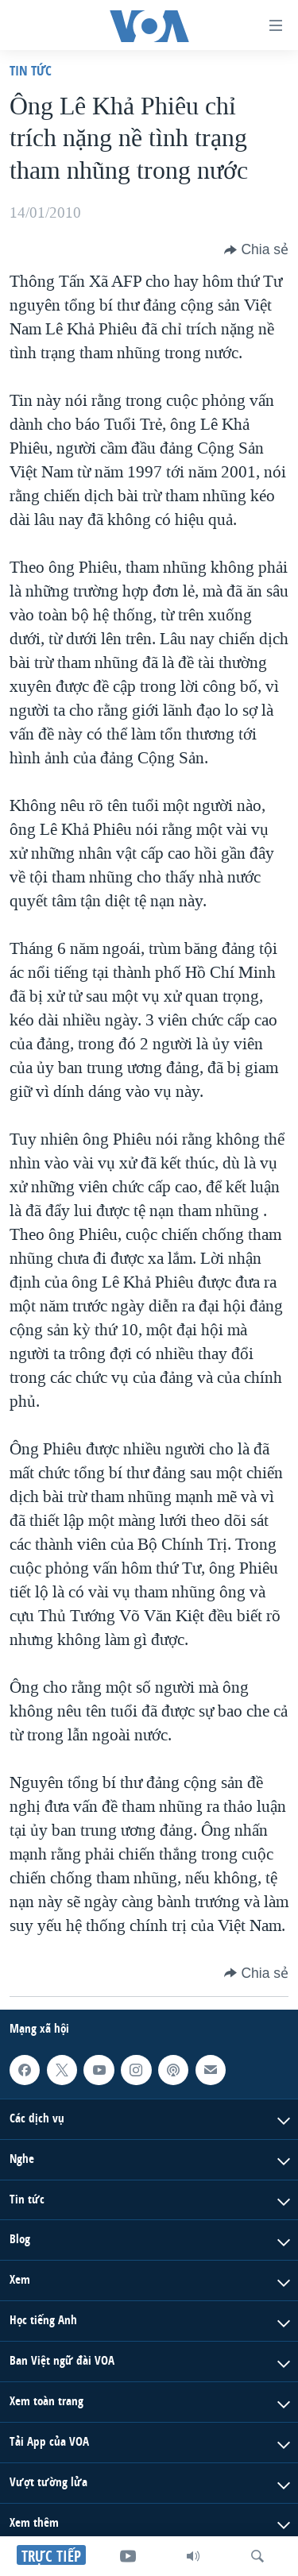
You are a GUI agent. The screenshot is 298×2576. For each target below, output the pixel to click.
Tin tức (31, 70)
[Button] (256, 249)
